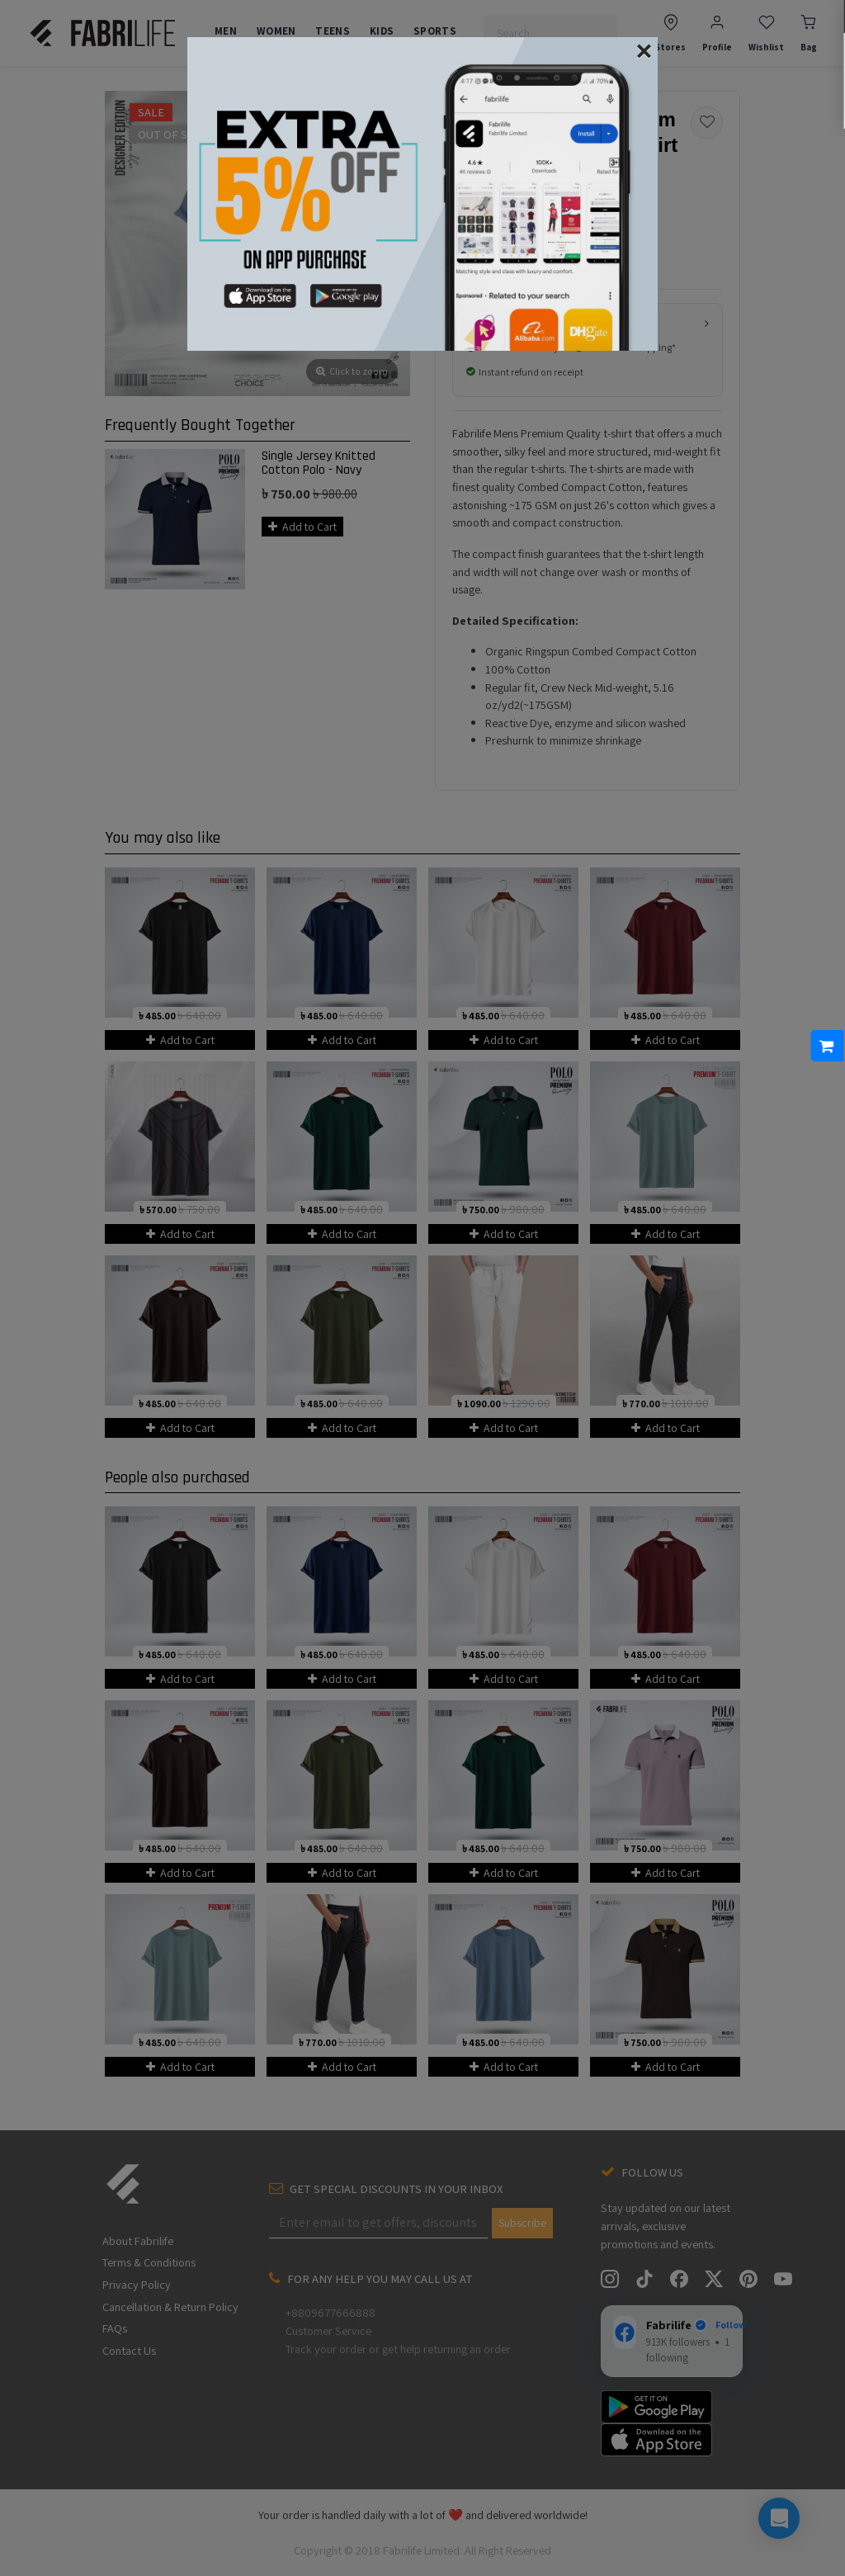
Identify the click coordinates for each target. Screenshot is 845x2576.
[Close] (644, 49)
